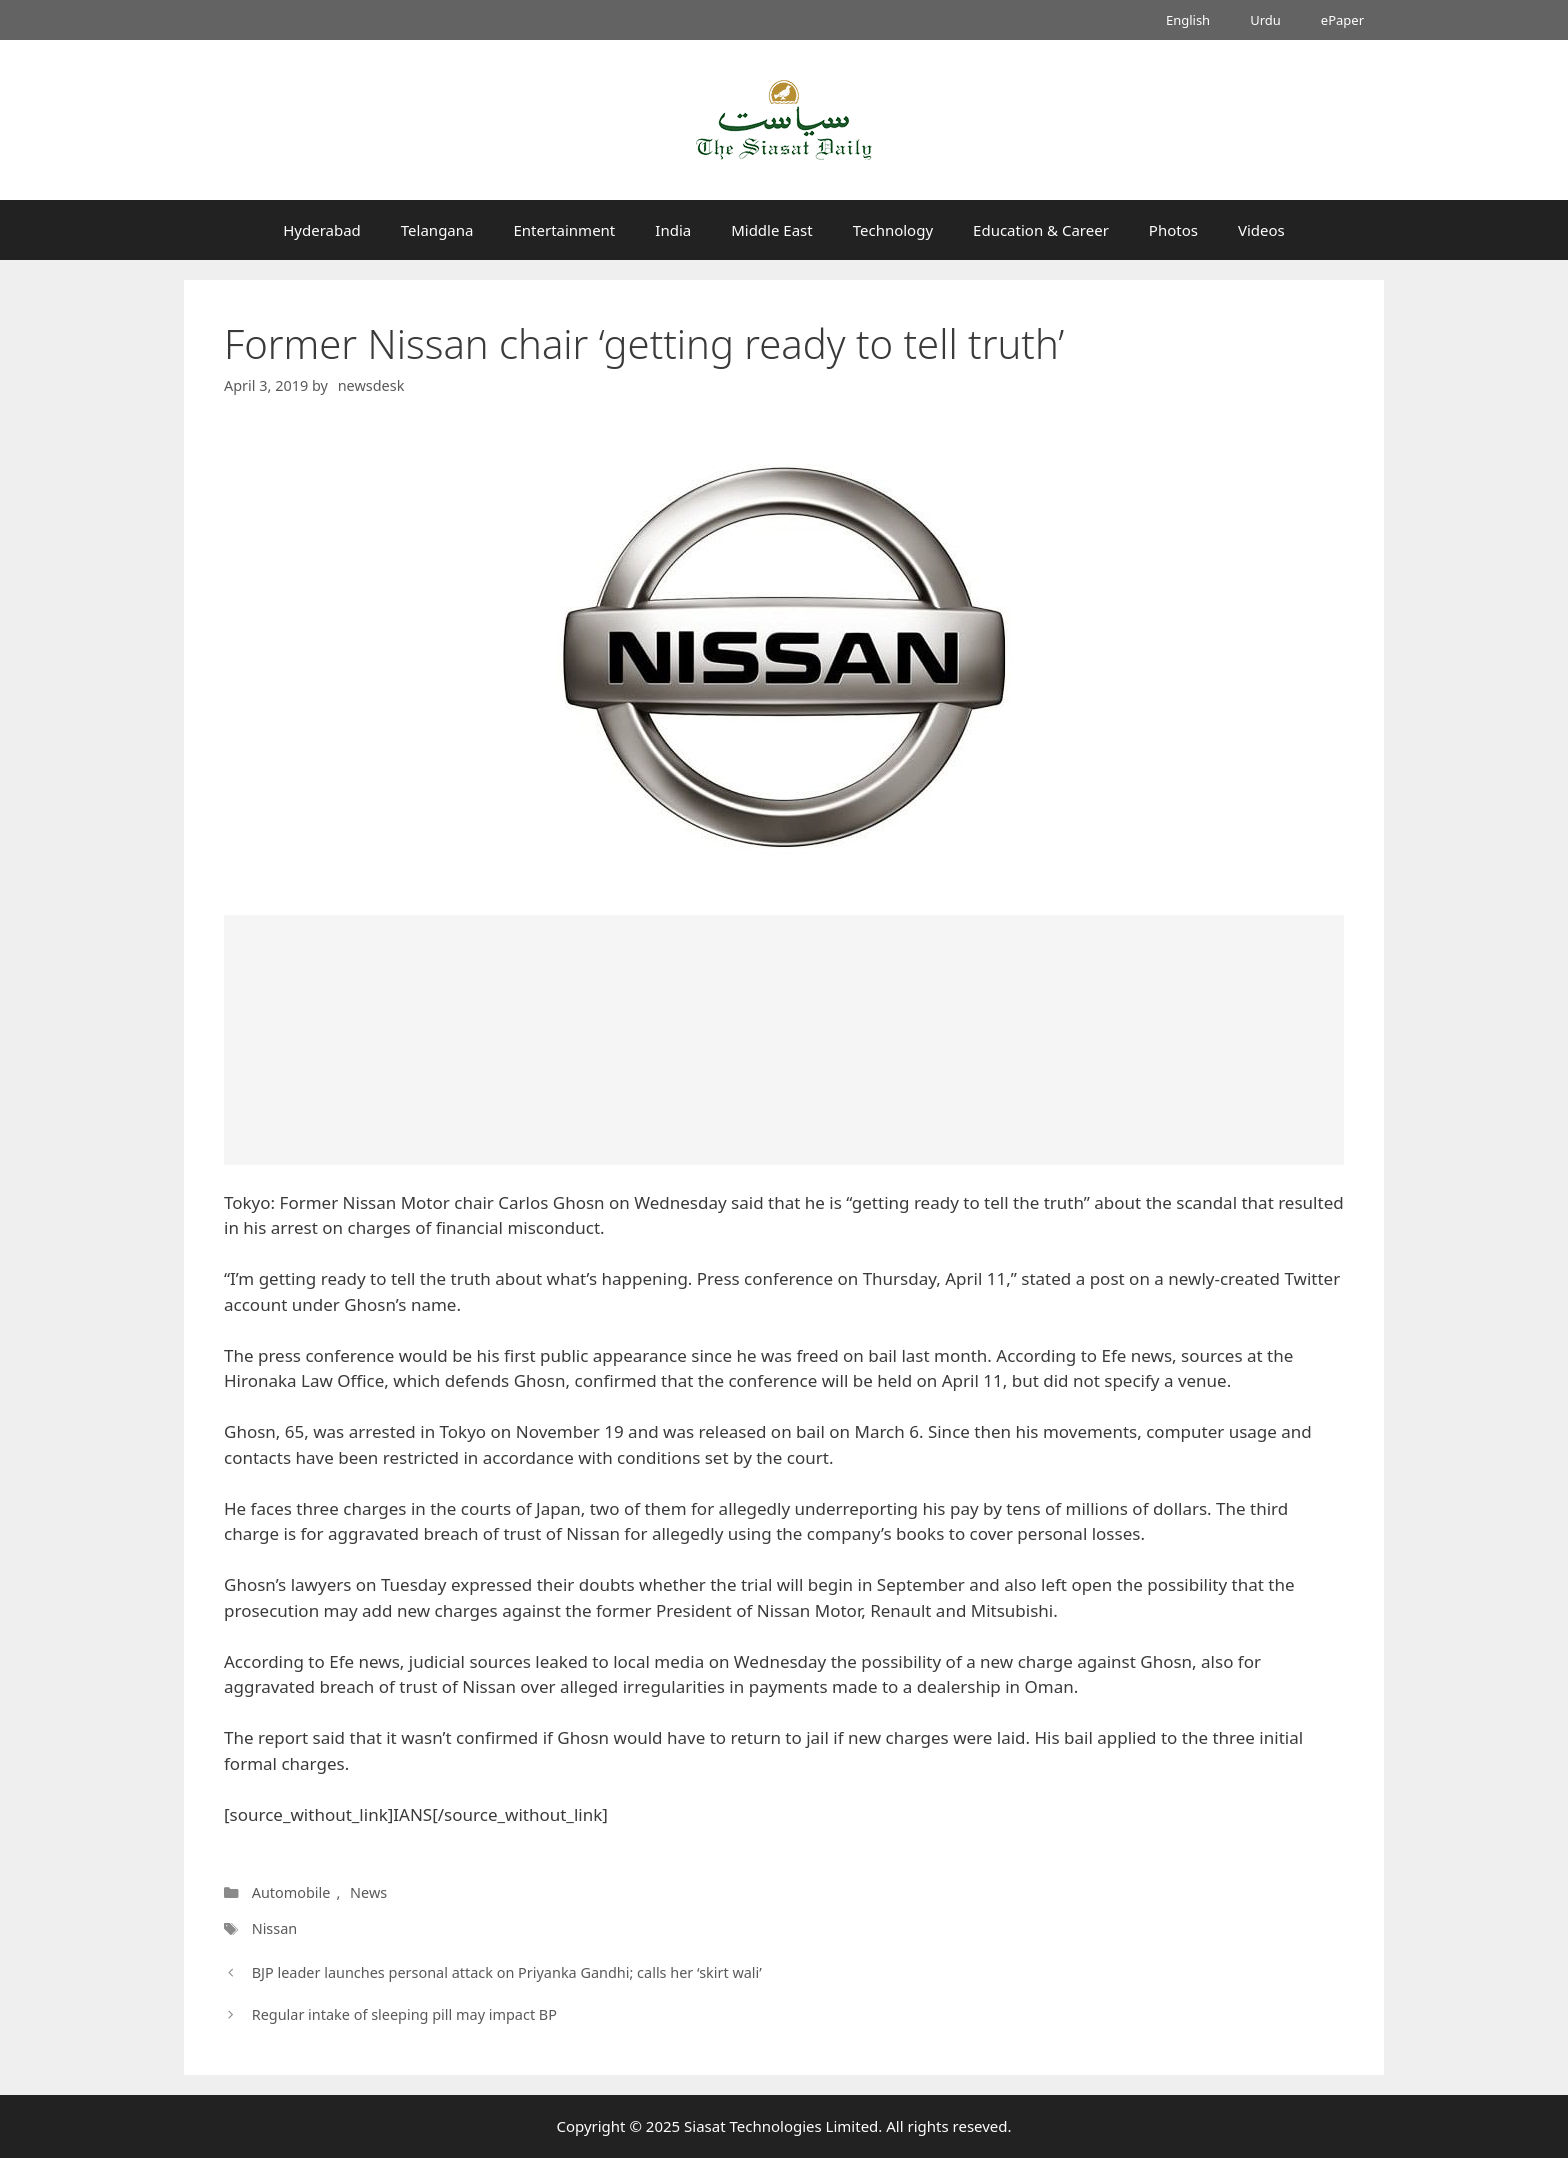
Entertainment (564, 230)
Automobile (291, 1892)
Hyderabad (322, 230)
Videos (1261, 230)
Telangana (437, 230)
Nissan (275, 1928)
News (368, 1892)
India (673, 230)
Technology (893, 230)
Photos (1173, 230)
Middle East (772, 230)
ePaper (1342, 20)
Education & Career (1041, 230)
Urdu (1265, 20)
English (1188, 20)
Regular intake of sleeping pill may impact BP (404, 2014)
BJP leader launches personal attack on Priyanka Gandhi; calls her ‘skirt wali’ (507, 1972)
